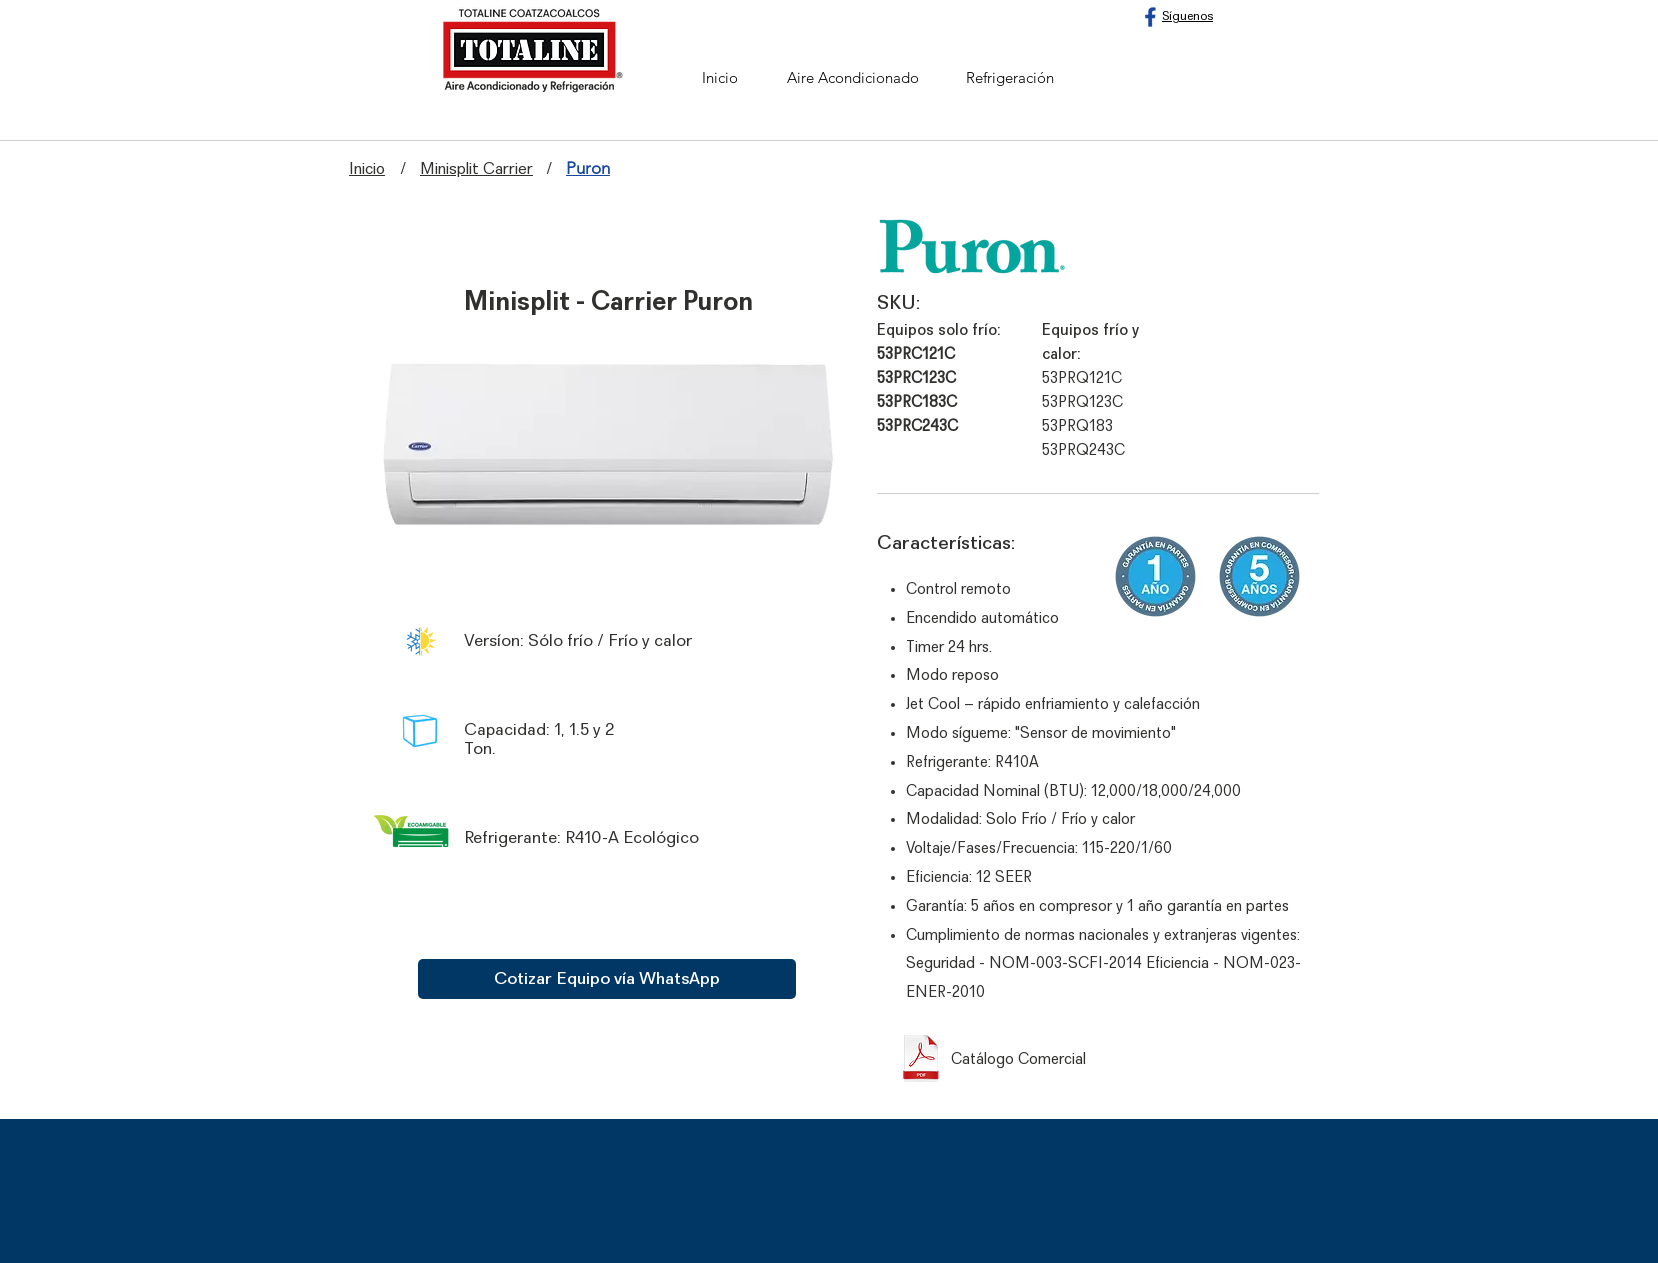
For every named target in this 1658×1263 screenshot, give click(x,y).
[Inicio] (720, 77)
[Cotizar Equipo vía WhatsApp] (607, 979)
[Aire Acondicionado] (852, 77)
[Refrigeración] (1010, 77)
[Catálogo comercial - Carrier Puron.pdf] (921, 1060)
